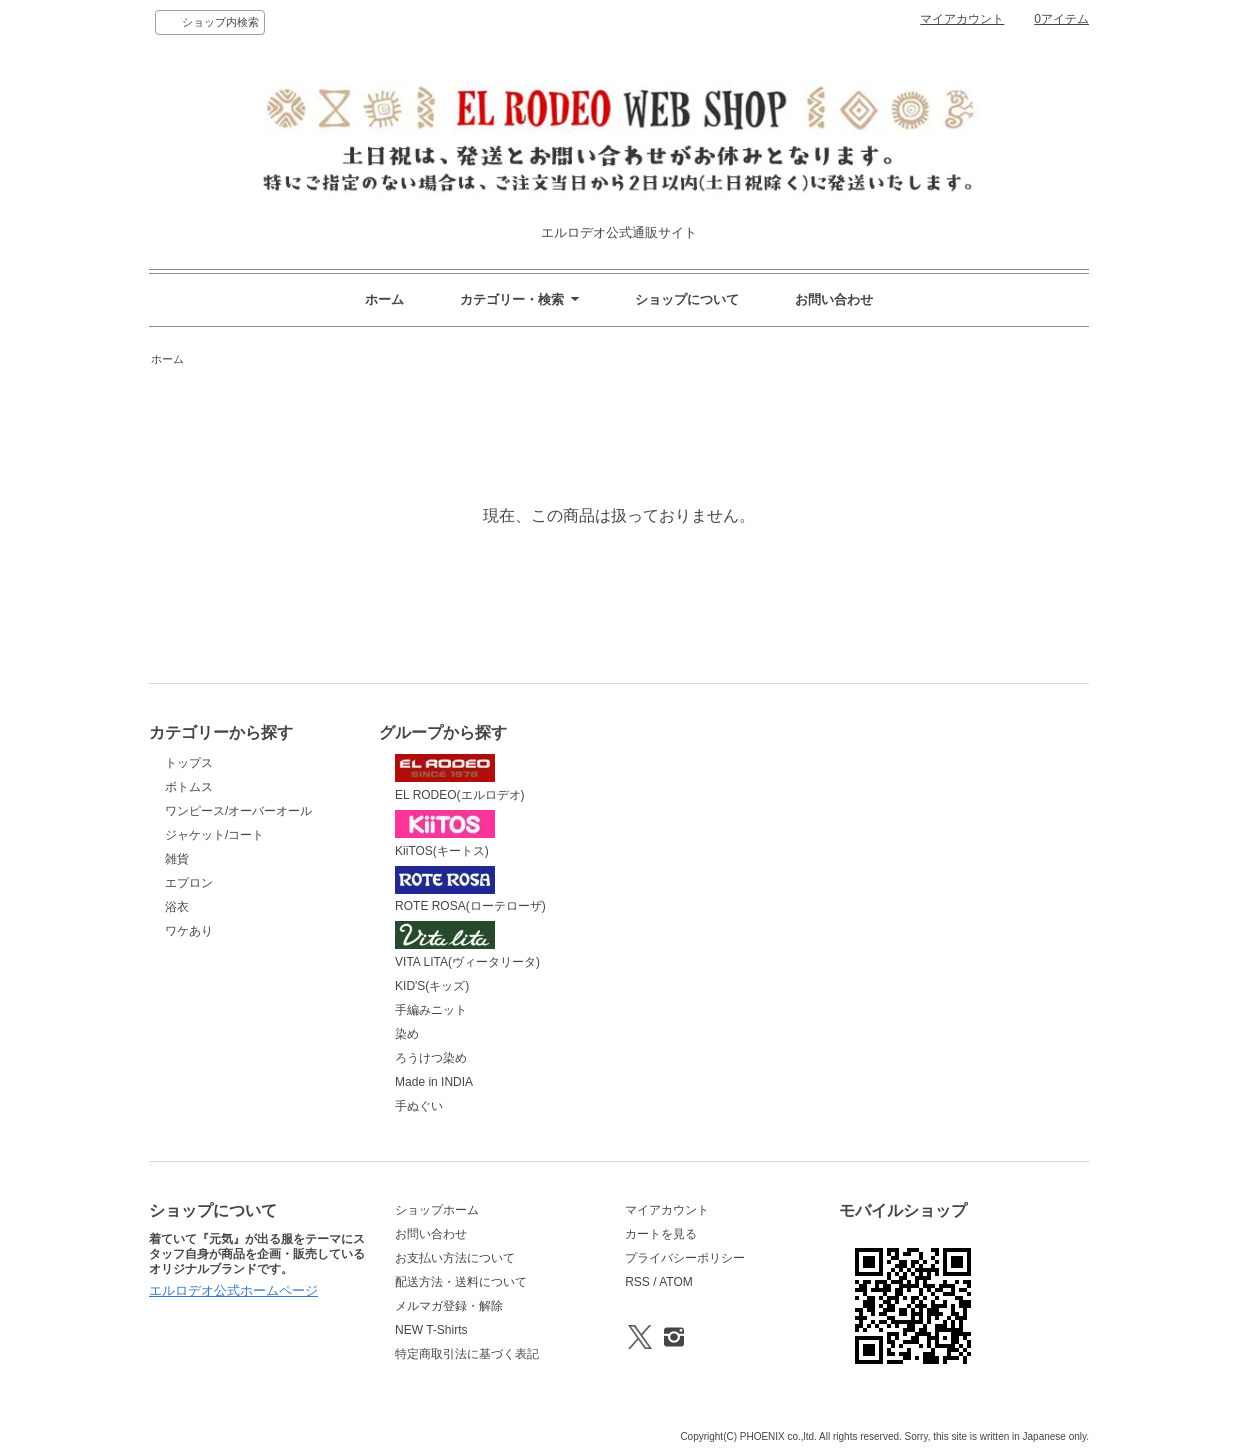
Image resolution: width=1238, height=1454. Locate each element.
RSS (637, 1282)
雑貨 (177, 859)
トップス (189, 763)
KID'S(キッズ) (432, 986)
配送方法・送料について (461, 1282)
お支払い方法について (455, 1258)
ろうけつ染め (431, 1058)
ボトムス (189, 787)
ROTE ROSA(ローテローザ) (470, 890)
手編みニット (431, 1010)
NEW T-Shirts (431, 1330)
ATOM (676, 1282)
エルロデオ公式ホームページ (233, 1290)
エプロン (189, 883)
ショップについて (687, 299)
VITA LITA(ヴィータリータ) (467, 945)
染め (407, 1034)
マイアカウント (962, 19)
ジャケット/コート (214, 835)
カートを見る (661, 1234)
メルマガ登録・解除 (449, 1306)
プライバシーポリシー (685, 1258)
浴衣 (177, 907)
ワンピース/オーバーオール (238, 811)
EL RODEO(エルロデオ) (459, 778)
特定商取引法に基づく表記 (467, 1354)
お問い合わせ (834, 299)
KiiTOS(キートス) (445, 834)
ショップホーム (437, 1210)
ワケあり (189, 931)
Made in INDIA (434, 1082)
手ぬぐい (419, 1106)
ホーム (384, 299)
